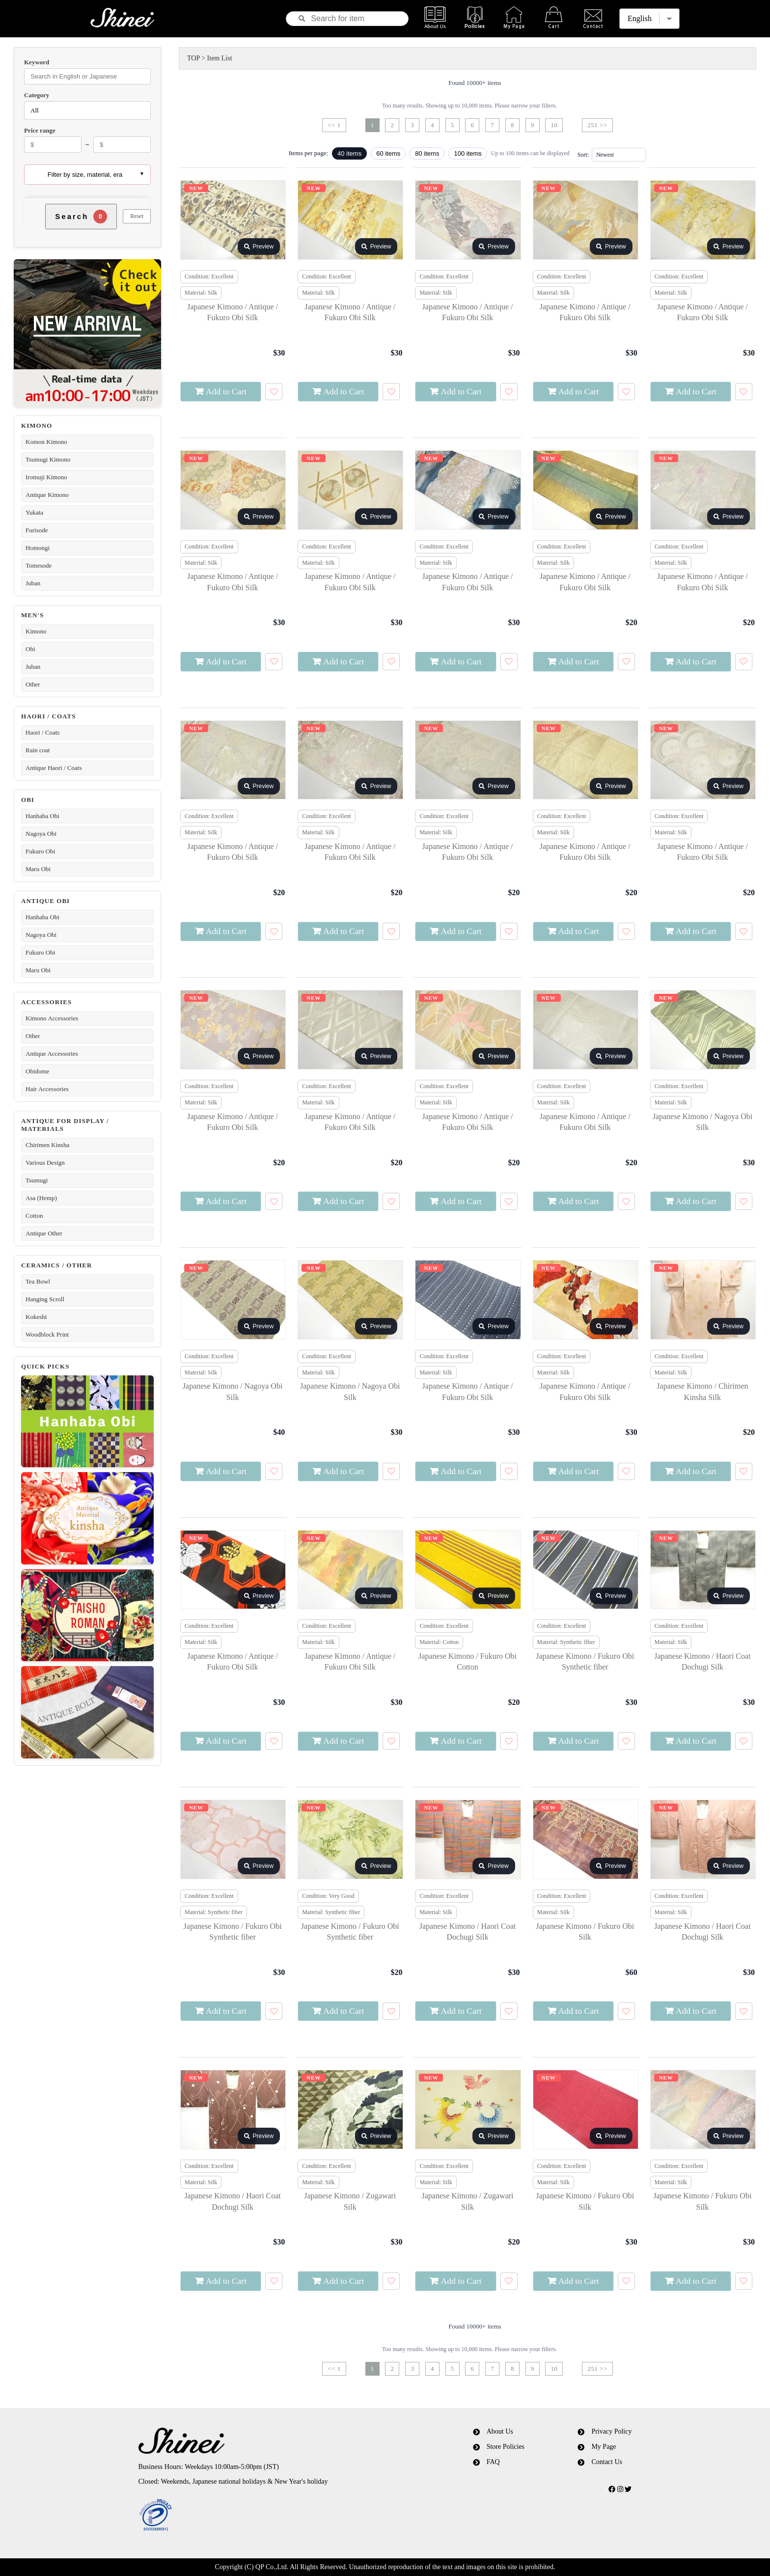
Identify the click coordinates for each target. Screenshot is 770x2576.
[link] (269, 2516)
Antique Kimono (47, 494)
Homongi (38, 547)
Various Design (45, 1162)
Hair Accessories (47, 1089)
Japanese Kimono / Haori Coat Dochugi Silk (702, 1661)
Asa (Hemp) (41, 1198)
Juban (33, 583)
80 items (427, 153)
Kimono (36, 631)
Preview (259, 246)
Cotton (34, 1215)
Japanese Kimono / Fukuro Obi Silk (585, 1931)
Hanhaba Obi (42, 816)
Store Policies (505, 2446)
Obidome (37, 1071)
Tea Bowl (38, 1281)
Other (33, 684)
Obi (30, 649)
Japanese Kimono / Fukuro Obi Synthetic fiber (585, 1661)
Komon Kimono (46, 441)
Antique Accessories (52, 1053)
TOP (193, 58)
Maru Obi (38, 869)
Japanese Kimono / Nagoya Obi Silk (703, 1121)
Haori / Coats (42, 732)
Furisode (37, 530)
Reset (136, 216)
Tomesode (39, 565)
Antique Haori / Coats (54, 767)
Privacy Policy (611, 2431)
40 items (349, 153)
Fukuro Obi (40, 851)
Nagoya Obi (41, 833)
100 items (467, 153)
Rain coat (38, 750)
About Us (500, 2431)
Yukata (34, 512)
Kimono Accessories (52, 1018)
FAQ (493, 2462)
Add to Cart (226, 391)
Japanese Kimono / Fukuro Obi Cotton (467, 1661)
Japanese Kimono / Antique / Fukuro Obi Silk (232, 312)
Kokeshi (36, 1316)
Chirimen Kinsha (47, 1145)
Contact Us (606, 2462)
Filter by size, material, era (85, 174)
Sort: (583, 154)
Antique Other (44, 1233)
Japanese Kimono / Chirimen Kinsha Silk (702, 1391)
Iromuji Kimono (46, 477)
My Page (603, 2446)
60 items (388, 153)
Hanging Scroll (45, 1299)
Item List (219, 58)
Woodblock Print (47, 1334)
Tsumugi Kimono (48, 459)
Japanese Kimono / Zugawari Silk (350, 2201)
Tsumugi (37, 1180)
